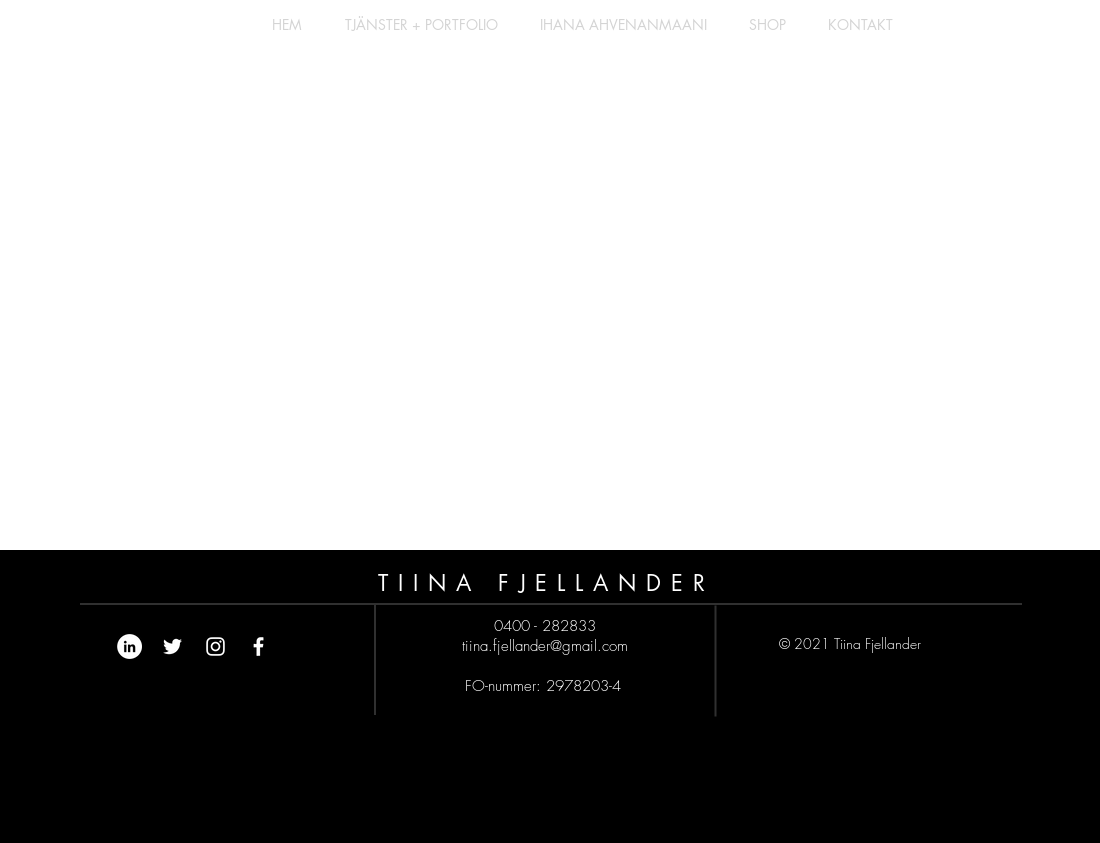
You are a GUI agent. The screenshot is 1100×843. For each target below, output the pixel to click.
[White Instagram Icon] (215, 646)
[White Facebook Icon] (258, 646)
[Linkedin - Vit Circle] (129, 646)
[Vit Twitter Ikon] (172, 646)
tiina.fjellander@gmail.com (545, 646)
